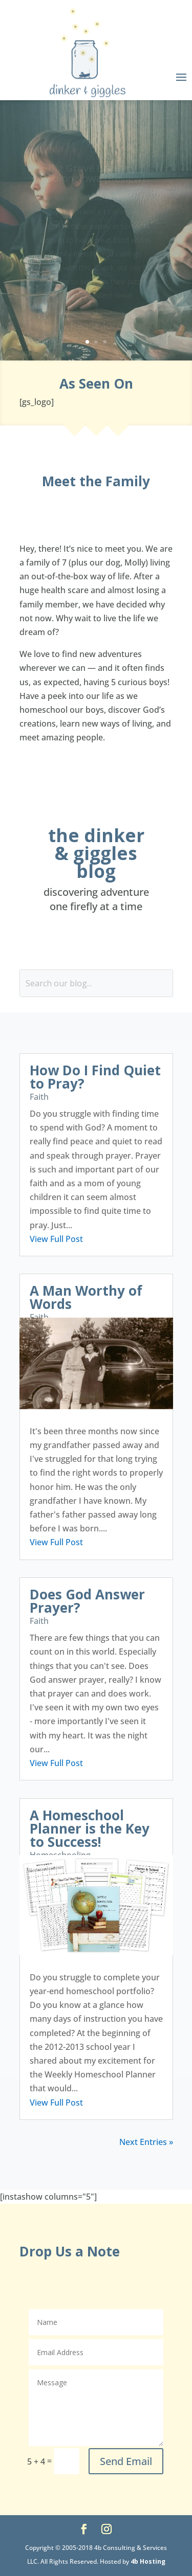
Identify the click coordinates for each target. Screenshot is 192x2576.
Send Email (126, 2461)
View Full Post (56, 1239)
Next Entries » (146, 2142)
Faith (39, 1096)
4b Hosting (148, 2561)
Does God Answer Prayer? (87, 1601)
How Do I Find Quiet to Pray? (95, 1077)
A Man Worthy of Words (86, 1297)
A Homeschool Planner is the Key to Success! (90, 1828)
